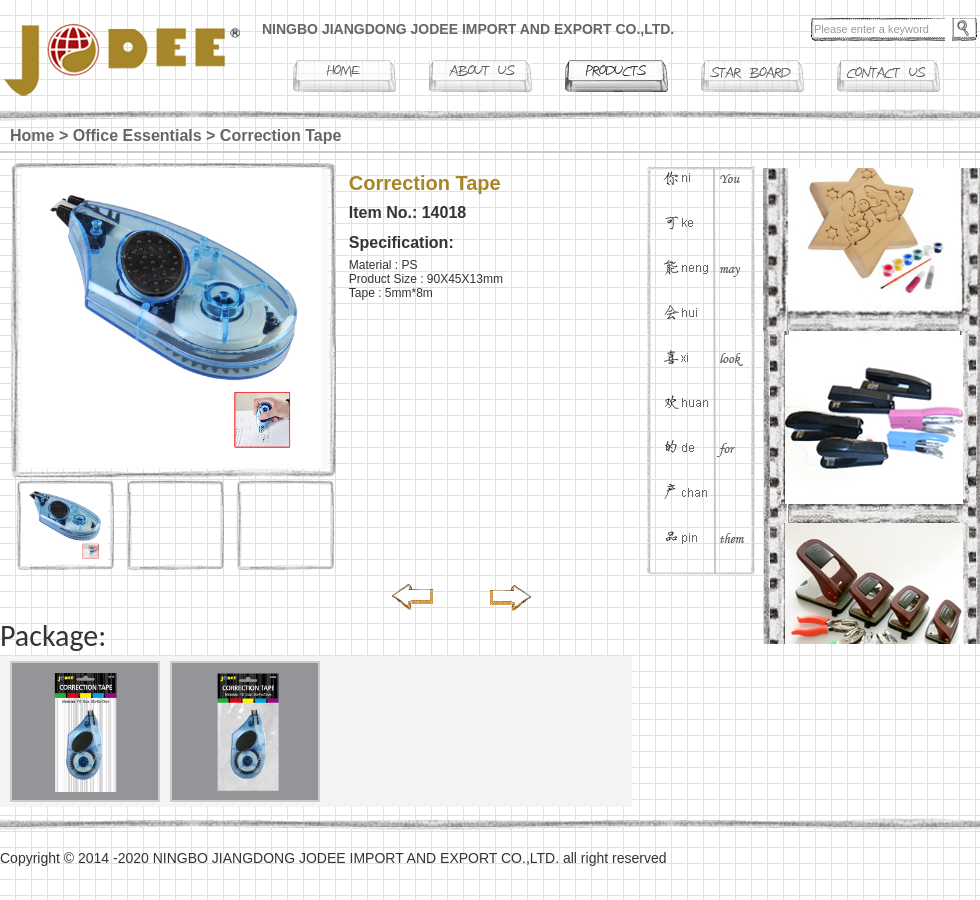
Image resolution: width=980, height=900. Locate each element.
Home (32, 135)
